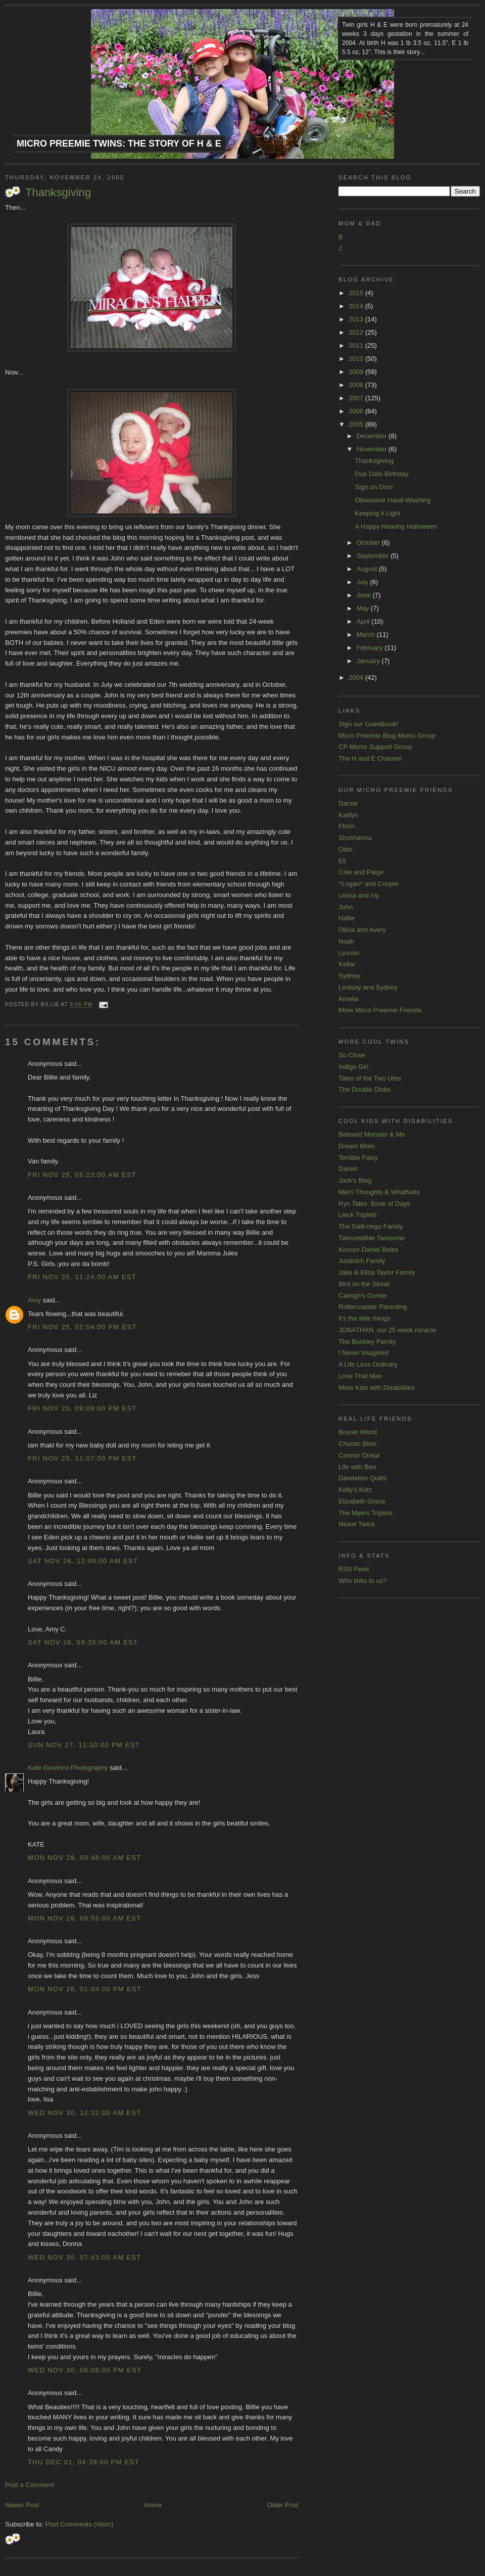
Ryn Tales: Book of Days (374, 1203)
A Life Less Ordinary (368, 1364)
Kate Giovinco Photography (68, 1767)
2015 (357, 293)
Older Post (282, 2505)
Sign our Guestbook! (368, 724)
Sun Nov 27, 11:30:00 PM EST (84, 1745)
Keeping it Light (377, 513)
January (369, 661)
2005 (357, 424)
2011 (357, 345)
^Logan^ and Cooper (368, 883)
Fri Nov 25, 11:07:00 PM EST (82, 1458)
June (365, 595)
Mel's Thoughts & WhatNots (378, 1192)
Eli (342, 861)
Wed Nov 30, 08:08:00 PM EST (84, 2370)
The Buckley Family (367, 1341)
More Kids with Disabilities (376, 1387)
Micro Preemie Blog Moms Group (386, 735)
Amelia (348, 999)
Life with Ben (357, 1467)
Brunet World (357, 1432)
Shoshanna (355, 837)
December (373, 436)
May (364, 608)
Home (153, 2505)
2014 (357, 306)
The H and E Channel (370, 758)
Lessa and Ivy (358, 895)
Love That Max (360, 1376)
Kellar (346, 964)
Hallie (346, 918)
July (363, 582)
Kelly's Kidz (355, 1489)
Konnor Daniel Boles (368, 1249)
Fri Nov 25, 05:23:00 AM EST (82, 1175)
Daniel (347, 1169)
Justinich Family (361, 1260)
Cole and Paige (360, 872)
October (369, 542)
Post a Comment (29, 2485)
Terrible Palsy (358, 1157)
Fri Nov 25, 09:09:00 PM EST (82, 1408)
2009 (357, 372)
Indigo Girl (353, 1066)
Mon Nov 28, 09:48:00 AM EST (84, 1857)
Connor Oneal (358, 1455)
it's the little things (364, 1318)
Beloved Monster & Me (371, 1134)
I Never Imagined (363, 1352)
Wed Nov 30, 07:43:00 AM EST (84, 2257)
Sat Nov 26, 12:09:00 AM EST (83, 1561)
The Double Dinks (364, 1089)
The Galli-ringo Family (370, 1226)
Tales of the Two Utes (369, 1078)
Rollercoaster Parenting (372, 1306)
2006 (357, 411)
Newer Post (22, 2505)
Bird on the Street (364, 1284)
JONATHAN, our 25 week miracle (387, 1330)
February (371, 647)
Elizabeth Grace (361, 1501)
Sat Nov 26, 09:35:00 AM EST (83, 1642)
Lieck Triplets (357, 1215)
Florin (346, 826)
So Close (351, 1055)
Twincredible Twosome (371, 1238)
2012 (357, 332)
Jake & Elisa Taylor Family (376, 1272)
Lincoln (348, 953)
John (345, 907)
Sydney (349, 975)
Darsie (348, 803)
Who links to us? (362, 1580)
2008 (357, 385)
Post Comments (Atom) (79, 2524)
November (373, 449)
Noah (346, 941)
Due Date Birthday (381, 474)
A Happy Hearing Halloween (396, 526)
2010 (357, 358)
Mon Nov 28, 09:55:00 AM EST (84, 1918)
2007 (357, 398)
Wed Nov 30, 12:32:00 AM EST (84, 2113)
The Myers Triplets (365, 1513)
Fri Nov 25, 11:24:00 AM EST (82, 1277)
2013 (357, 319)
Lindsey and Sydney (368, 987)
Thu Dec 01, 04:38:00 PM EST (83, 2462)
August (368, 569)
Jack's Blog (354, 1180)
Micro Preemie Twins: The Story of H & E (119, 143)
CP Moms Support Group (375, 747)
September (374, 555)
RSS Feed (353, 1569)
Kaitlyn (348, 815)
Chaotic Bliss (357, 1443)
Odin (345, 849)
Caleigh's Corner (362, 1295)
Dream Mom (356, 1146)
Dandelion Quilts (362, 1478)
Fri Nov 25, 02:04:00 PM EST (82, 1327)
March (367, 634)
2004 (357, 677)
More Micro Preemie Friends (379, 1010)
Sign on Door (374, 487)
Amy (34, 1300)
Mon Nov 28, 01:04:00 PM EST (84, 1989)
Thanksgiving (58, 192)
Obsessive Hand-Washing (392, 500)
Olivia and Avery (362, 929)
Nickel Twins (356, 1524)
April (364, 621)
